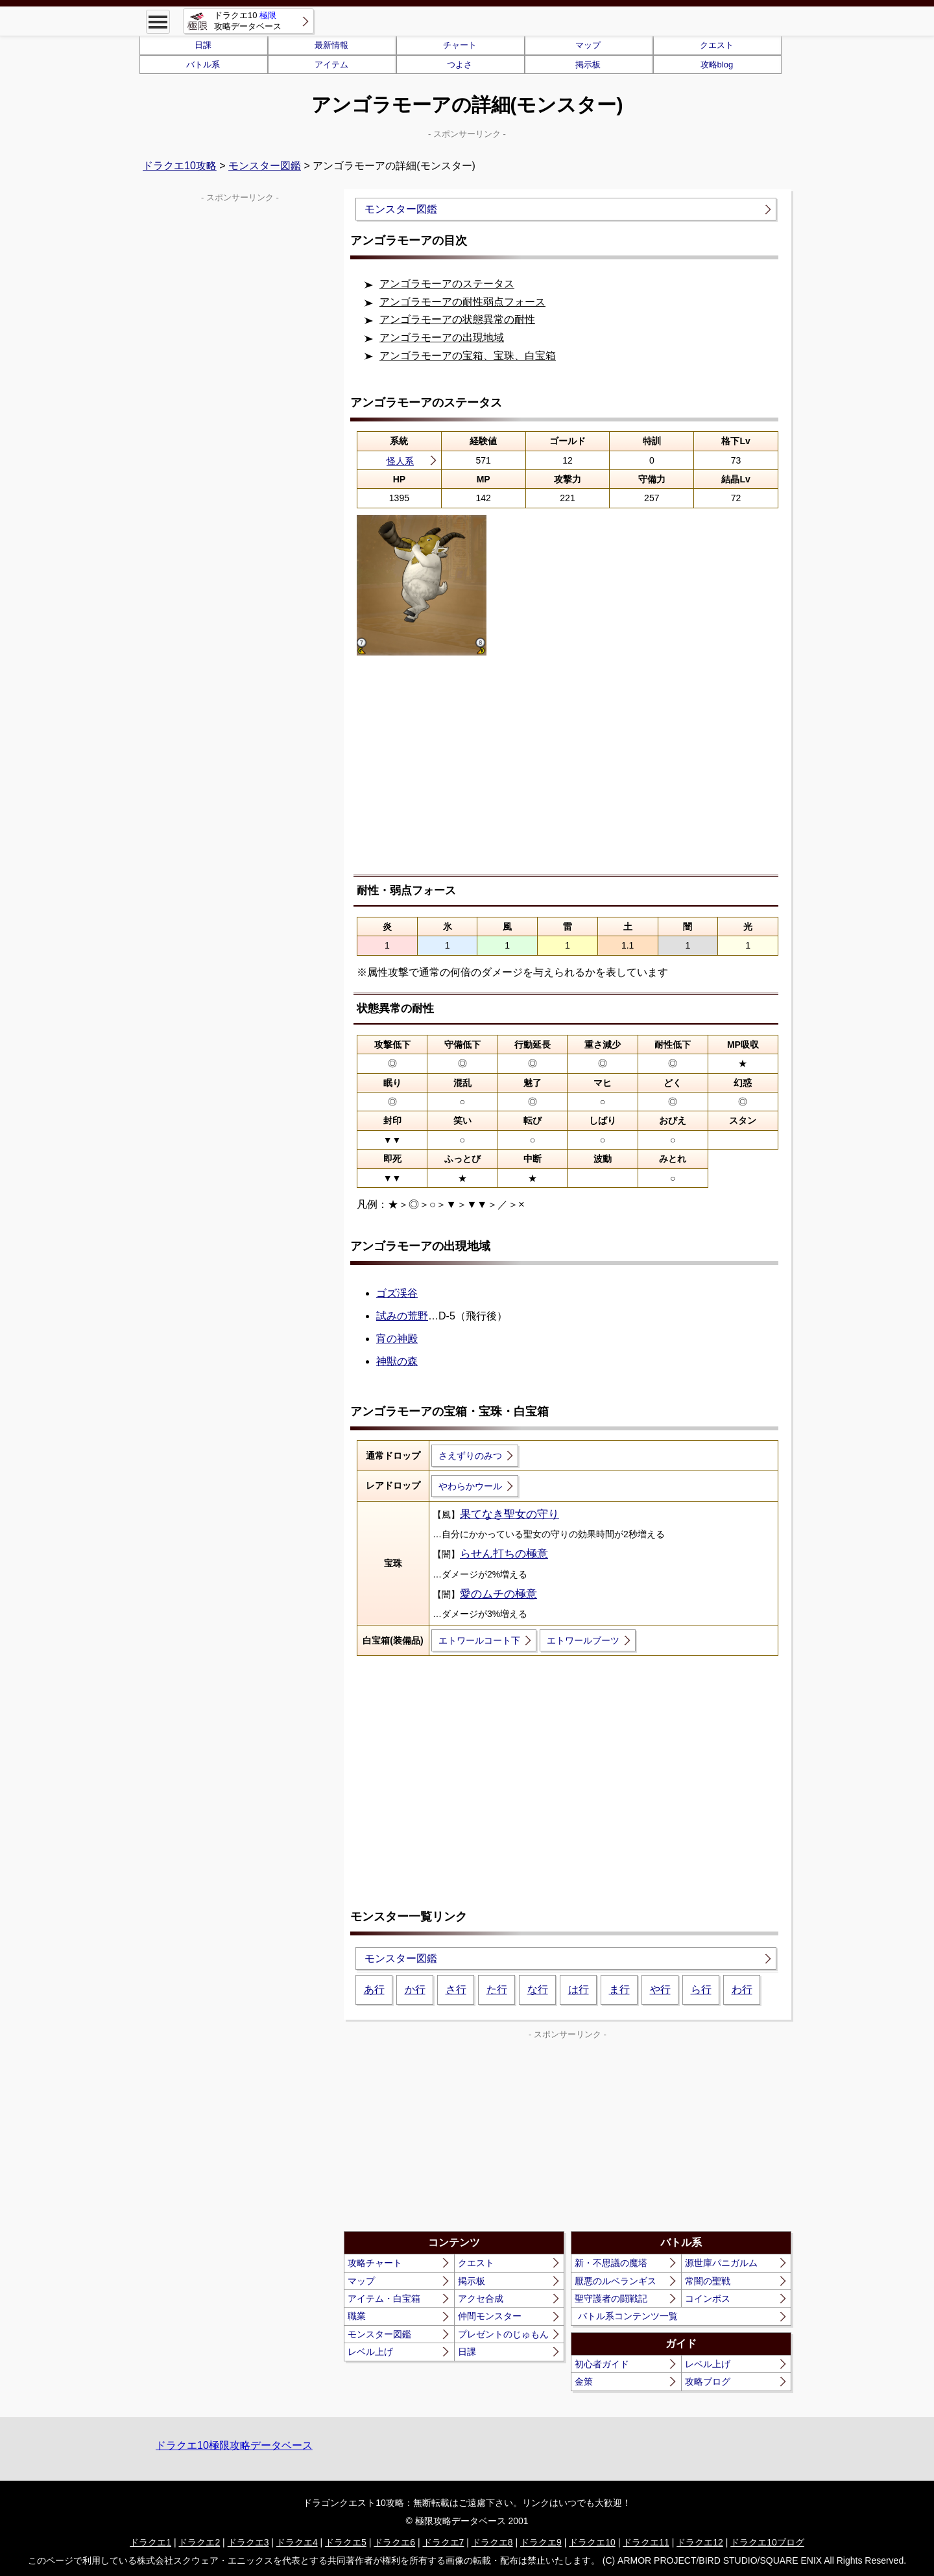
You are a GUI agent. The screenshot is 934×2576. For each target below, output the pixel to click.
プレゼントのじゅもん (503, 2334)
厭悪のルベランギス (615, 2281)
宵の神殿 (397, 1338)
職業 (357, 2316)
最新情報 (331, 45)
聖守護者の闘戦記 (611, 2298)
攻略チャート (375, 2263)
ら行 (701, 1989)
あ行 (374, 1989)
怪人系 (400, 461)
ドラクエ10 (592, 2542)
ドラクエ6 (394, 2542)
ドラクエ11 (646, 2542)
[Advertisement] (567, 774)
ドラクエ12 (700, 2542)
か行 (415, 1989)
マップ (588, 45)
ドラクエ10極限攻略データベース (234, 2445)
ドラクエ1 (150, 2542)
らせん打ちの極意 (504, 1554)
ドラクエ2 (199, 2542)
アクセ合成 (480, 2298)
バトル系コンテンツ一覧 (628, 2316)
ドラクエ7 (443, 2542)
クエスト (717, 45)
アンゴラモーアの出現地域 (441, 337)
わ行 (742, 1989)
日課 (203, 45)
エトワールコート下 (479, 1640)
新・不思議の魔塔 (611, 2263)
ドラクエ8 (492, 2542)
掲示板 (588, 64)
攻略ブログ (707, 2381)
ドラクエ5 (345, 2542)
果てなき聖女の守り (509, 1514)
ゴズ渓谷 (397, 1293)
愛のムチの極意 (498, 1594)
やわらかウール (470, 1486)
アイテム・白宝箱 (384, 2298)
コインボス (707, 2298)
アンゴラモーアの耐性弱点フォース (462, 301)
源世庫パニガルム (721, 2263)
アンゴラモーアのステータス (446, 283)
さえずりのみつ (470, 1455)
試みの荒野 (402, 1315)
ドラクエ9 (541, 2542)
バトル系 (203, 64)
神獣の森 (397, 1361)
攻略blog (717, 64)
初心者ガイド (602, 2364)
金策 (584, 2381)
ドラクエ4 (297, 2542)
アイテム (331, 64)
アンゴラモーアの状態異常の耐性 (457, 319)
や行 (660, 1989)
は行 (578, 1989)
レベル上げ (370, 2351)
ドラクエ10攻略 (180, 165)
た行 (496, 1989)
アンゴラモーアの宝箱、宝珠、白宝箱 (467, 355)
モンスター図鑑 (264, 165)
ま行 (619, 1989)
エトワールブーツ (583, 1640)
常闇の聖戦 (707, 2281)
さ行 (456, 1989)
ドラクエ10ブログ (767, 2542)
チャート (460, 45)
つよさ (459, 64)
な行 (537, 1989)
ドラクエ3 (248, 2542)
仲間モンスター (489, 2316)
